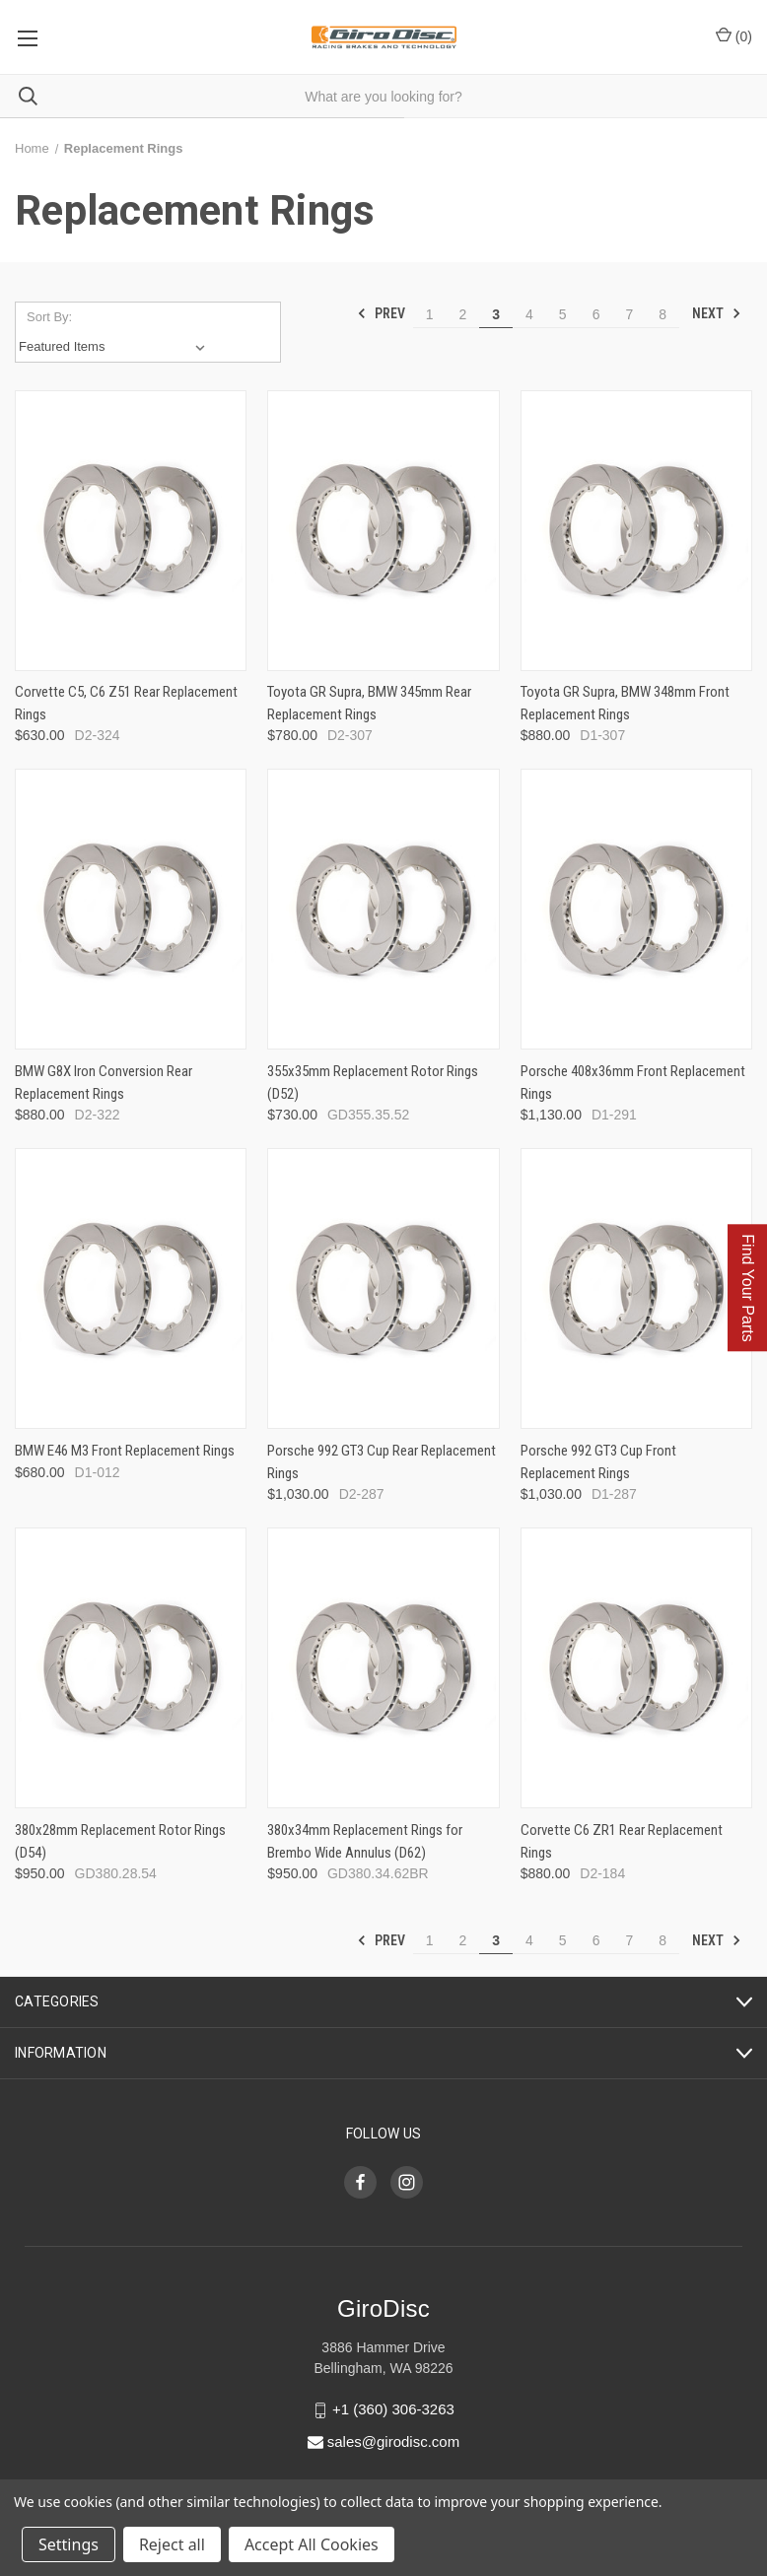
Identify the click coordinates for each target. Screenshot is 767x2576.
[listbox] (116, 347)
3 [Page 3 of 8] (496, 314)
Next (716, 313)
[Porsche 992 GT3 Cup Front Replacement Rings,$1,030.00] (636, 1288)
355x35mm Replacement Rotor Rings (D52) (372, 1082)
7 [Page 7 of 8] (629, 314)
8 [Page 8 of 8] (662, 314)
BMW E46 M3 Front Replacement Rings (125, 1450)
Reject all (172, 2544)
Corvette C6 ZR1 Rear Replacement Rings (622, 1841)
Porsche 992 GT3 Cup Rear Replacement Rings (381, 1462)
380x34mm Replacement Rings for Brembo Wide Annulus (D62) (364, 1841)
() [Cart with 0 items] (734, 35)
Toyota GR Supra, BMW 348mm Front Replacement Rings (625, 703)
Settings (68, 2544)
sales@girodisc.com (393, 2441)
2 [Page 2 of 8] (462, 314)
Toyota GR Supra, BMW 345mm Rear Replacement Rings (369, 703)
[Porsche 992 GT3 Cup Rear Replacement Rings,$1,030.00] (383, 1288)
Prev (381, 313)
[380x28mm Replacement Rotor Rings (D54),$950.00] (131, 1667)
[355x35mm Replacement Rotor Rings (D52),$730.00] (383, 909)
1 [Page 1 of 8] (430, 314)
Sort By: (49, 316)
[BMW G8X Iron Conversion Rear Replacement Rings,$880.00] (131, 909)
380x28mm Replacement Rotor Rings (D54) (120, 1841)
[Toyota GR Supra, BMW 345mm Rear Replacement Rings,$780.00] (383, 530)
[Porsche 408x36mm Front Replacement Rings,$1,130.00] (636, 909)
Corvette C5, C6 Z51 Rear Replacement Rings (126, 703)
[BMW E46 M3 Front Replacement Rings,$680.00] (131, 1288)
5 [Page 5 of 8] (563, 314)
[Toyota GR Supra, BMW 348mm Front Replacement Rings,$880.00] (636, 530)
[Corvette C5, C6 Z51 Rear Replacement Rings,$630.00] (131, 530)
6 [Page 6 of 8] (596, 314)
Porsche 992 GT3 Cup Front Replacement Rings (598, 1462)
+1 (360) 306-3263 (393, 2409)
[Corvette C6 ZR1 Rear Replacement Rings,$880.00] (636, 1667)
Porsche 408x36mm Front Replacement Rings (633, 1082)
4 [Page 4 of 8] (529, 314)
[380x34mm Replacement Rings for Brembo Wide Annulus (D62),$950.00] (383, 1667)
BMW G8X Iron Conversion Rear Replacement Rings (103, 1082)
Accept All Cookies (311, 2544)
